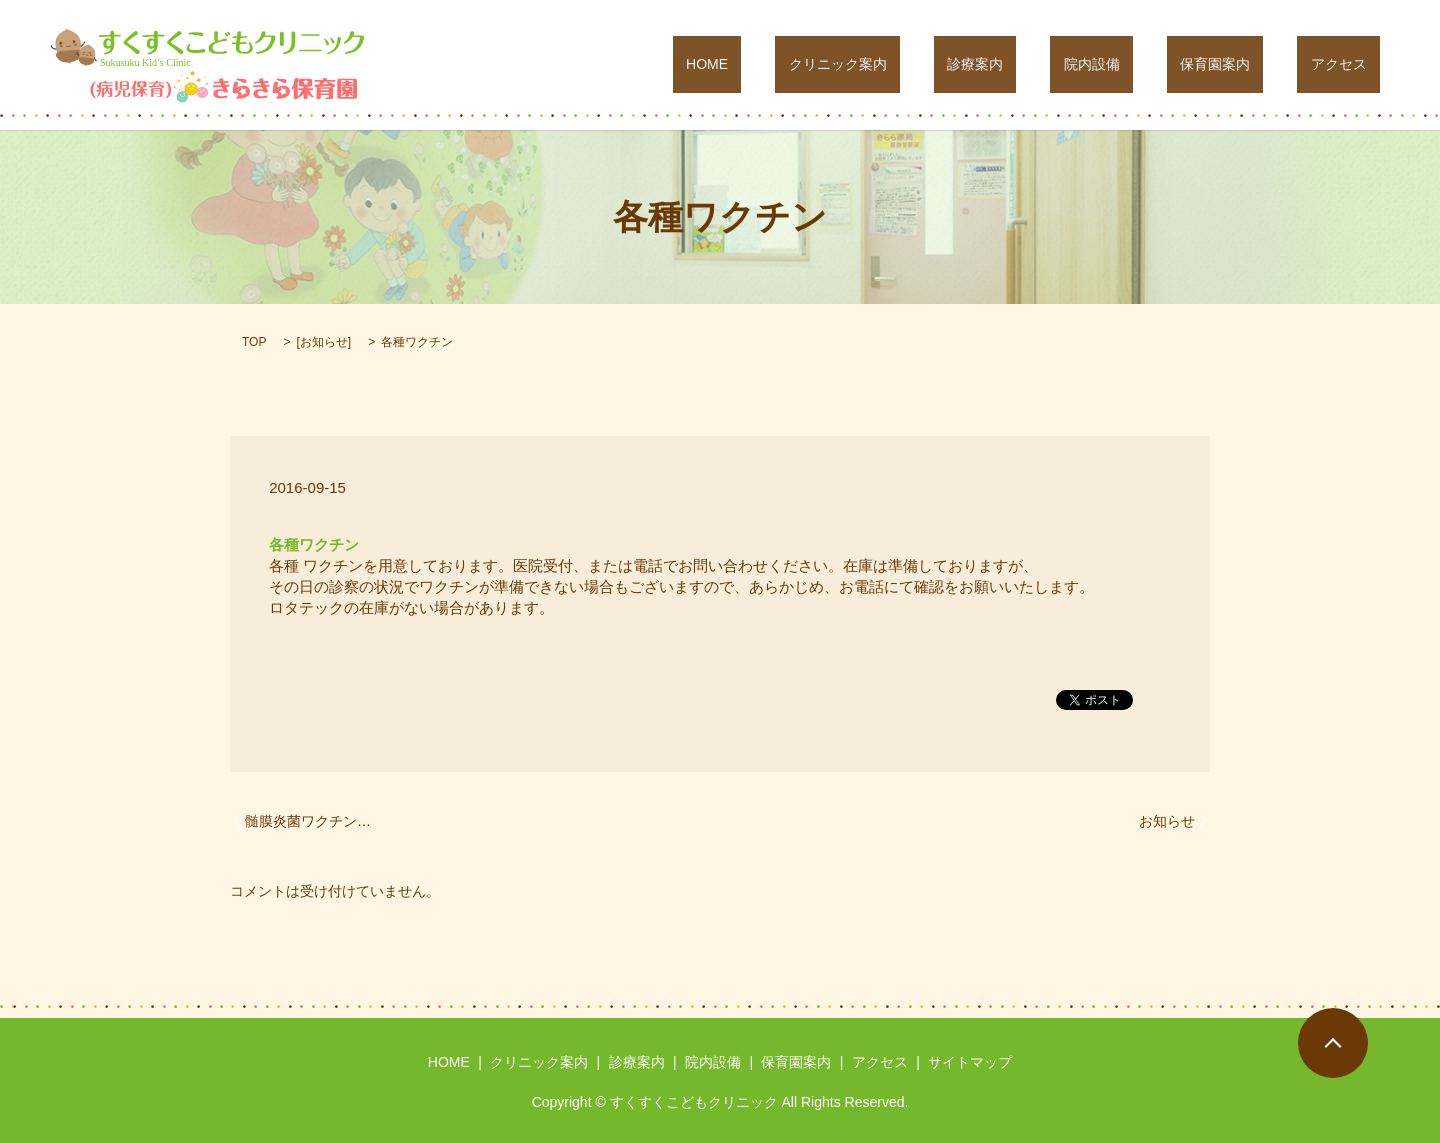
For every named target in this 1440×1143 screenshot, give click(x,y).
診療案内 (1069, 65)
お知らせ (324, 342)
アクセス (1352, 65)
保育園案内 (1255, 65)
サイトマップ (970, 1062)
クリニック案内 (959, 65)
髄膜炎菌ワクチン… (308, 821)
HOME (855, 65)
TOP (254, 342)
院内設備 (1159, 65)
